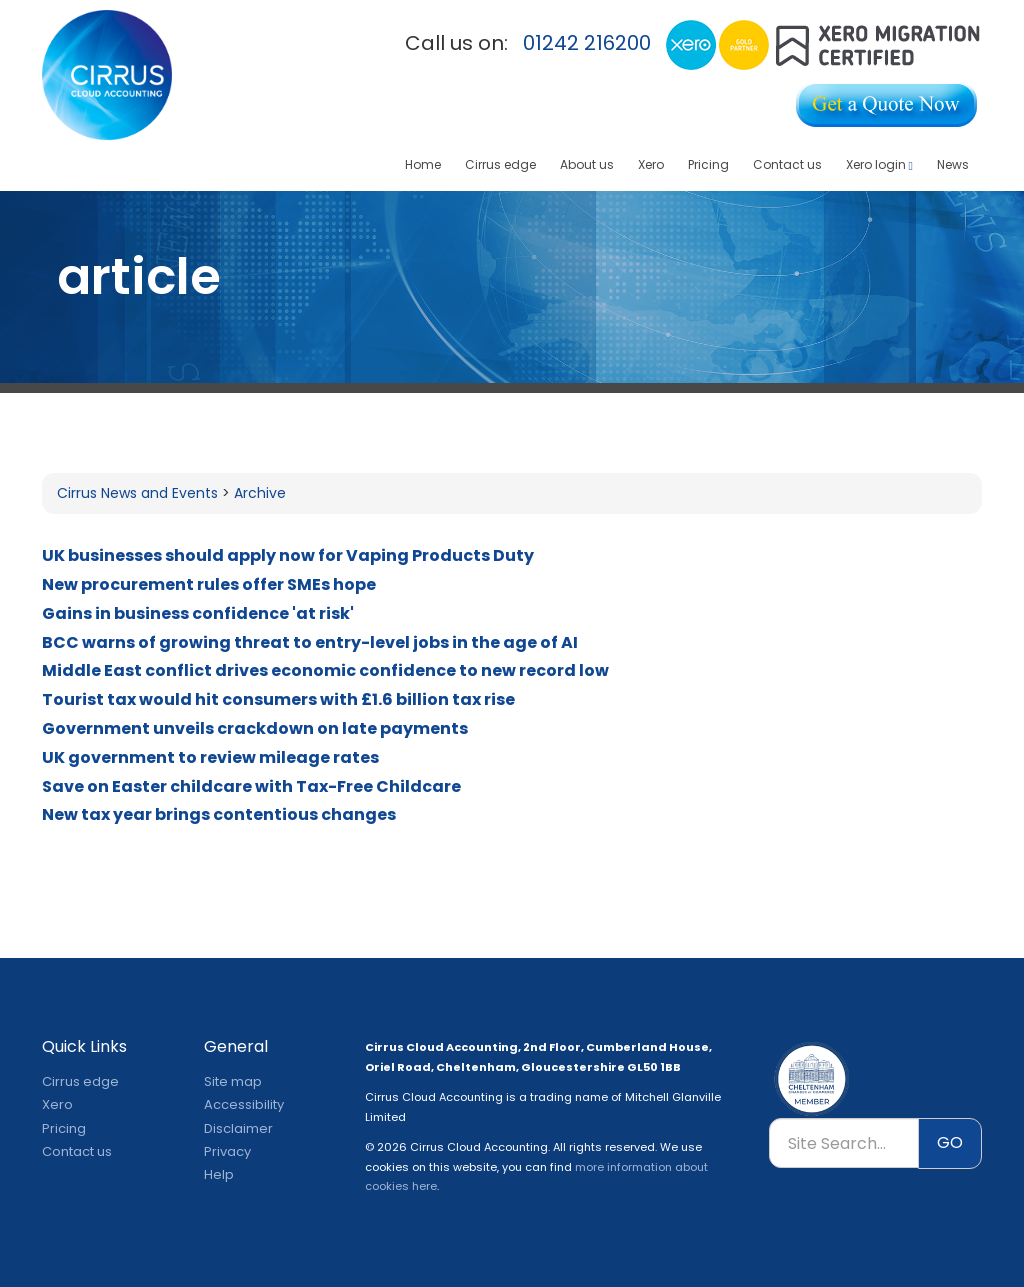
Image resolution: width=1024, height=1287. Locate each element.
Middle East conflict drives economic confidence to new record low (325, 670)
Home (423, 164)
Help (219, 1174)
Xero (651, 164)
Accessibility (244, 1104)
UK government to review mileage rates (210, 757)
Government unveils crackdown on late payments (255, 728)
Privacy (227, 1151)
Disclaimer (238, 1128)
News (953, 164)
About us (587, 164)
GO (950, 1142)
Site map (233, 1081)
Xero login (879, 164)
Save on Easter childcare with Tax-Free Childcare (251, 786)
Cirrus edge (500, 164)
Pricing (708, 164)
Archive (260, 493)
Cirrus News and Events (137, 493)
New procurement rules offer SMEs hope (209, 584)
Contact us (787, 164)
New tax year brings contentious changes (219, 814)
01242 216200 (587, 43)
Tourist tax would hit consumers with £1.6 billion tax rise (278, 699)
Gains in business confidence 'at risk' (198, 613)
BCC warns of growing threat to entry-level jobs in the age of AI (310, 642)
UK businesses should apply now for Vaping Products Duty (288, 555)
